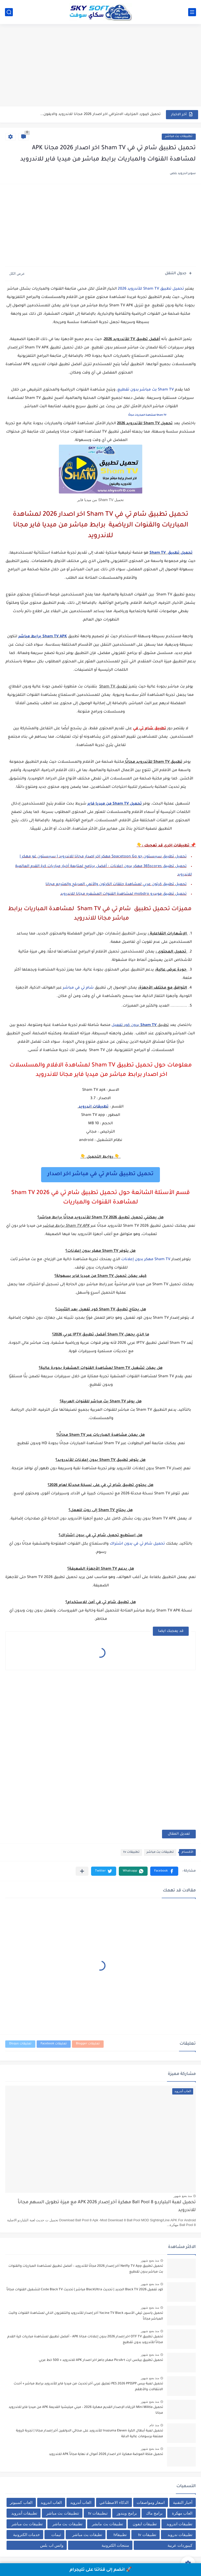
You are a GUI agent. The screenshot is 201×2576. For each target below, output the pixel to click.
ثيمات (56, 2534)
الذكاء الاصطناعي (113, 2502)
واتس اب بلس (51, 2545)
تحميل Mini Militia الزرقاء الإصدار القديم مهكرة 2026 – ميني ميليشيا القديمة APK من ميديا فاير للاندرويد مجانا (86, 2410)
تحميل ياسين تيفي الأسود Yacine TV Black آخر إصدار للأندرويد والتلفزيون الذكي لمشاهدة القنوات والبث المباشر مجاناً (85, 2316)
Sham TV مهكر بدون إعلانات (145, 1260)
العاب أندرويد (80, 2502)
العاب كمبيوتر (21, 2502)
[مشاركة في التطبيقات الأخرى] (82, 1871)
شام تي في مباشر (78, 988)
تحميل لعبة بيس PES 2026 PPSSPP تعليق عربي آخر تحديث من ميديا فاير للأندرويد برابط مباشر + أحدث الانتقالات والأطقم (88, 2386)
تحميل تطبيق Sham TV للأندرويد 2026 (151, 289)
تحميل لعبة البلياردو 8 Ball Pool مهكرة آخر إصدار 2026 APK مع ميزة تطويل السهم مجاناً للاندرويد (107, 2206)
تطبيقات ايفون (145, 2524)
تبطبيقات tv (98, 2513)
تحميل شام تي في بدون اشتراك (137, 1544)
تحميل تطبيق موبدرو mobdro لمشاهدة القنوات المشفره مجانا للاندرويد (123, 894)
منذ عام (154, 2425)
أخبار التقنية (182, 2502)
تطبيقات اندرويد (93, 1107)
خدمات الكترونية (26, 2534)
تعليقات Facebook (54, 2044)
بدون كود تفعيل (134, 1025)
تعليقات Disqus (20, 2044)
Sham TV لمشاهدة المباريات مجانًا (147, 415)
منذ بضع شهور (183, 2196)
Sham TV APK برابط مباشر (42, 637)
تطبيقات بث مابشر (107, 2524)
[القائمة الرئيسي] (192, 12)
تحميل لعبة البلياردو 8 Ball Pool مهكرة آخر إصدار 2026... (115, 114)
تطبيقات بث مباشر (178, 136)
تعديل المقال (179, 1834)
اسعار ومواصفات (151, 2502)
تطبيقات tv (131, 1852)
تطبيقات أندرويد (24, 2513)
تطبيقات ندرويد (180, 2534)
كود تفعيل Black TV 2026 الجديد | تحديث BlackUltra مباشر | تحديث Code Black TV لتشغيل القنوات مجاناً (85, 2290)
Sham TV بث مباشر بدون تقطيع (146, 390)
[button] (164, 1871)
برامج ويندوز (127, 2513)
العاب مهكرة (182, 2513)
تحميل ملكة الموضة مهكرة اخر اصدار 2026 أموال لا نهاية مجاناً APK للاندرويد (106, 2454)
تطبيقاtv (120, 2534)
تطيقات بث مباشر (87, 2534)
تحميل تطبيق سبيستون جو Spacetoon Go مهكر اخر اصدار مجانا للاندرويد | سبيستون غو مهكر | (103, 857)
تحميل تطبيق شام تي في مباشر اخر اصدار (100, 1174)
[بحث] (9, 12)
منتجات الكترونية (115, 2545)
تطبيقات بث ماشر (67, 2524)
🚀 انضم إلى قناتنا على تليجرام (101, 2570)
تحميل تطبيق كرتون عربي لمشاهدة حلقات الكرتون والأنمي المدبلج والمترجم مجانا (116, 884)
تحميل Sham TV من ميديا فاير (114, 804)
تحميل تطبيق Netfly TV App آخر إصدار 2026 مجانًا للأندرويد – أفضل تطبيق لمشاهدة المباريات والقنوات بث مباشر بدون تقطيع (85, 2269)
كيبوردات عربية (180, 2545)
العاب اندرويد (51, 2502)
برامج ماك (154, 2513)
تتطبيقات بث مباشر (62, 2513)
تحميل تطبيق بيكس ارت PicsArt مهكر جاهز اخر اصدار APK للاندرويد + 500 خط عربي (101, 2360)
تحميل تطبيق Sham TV (171, 553)
